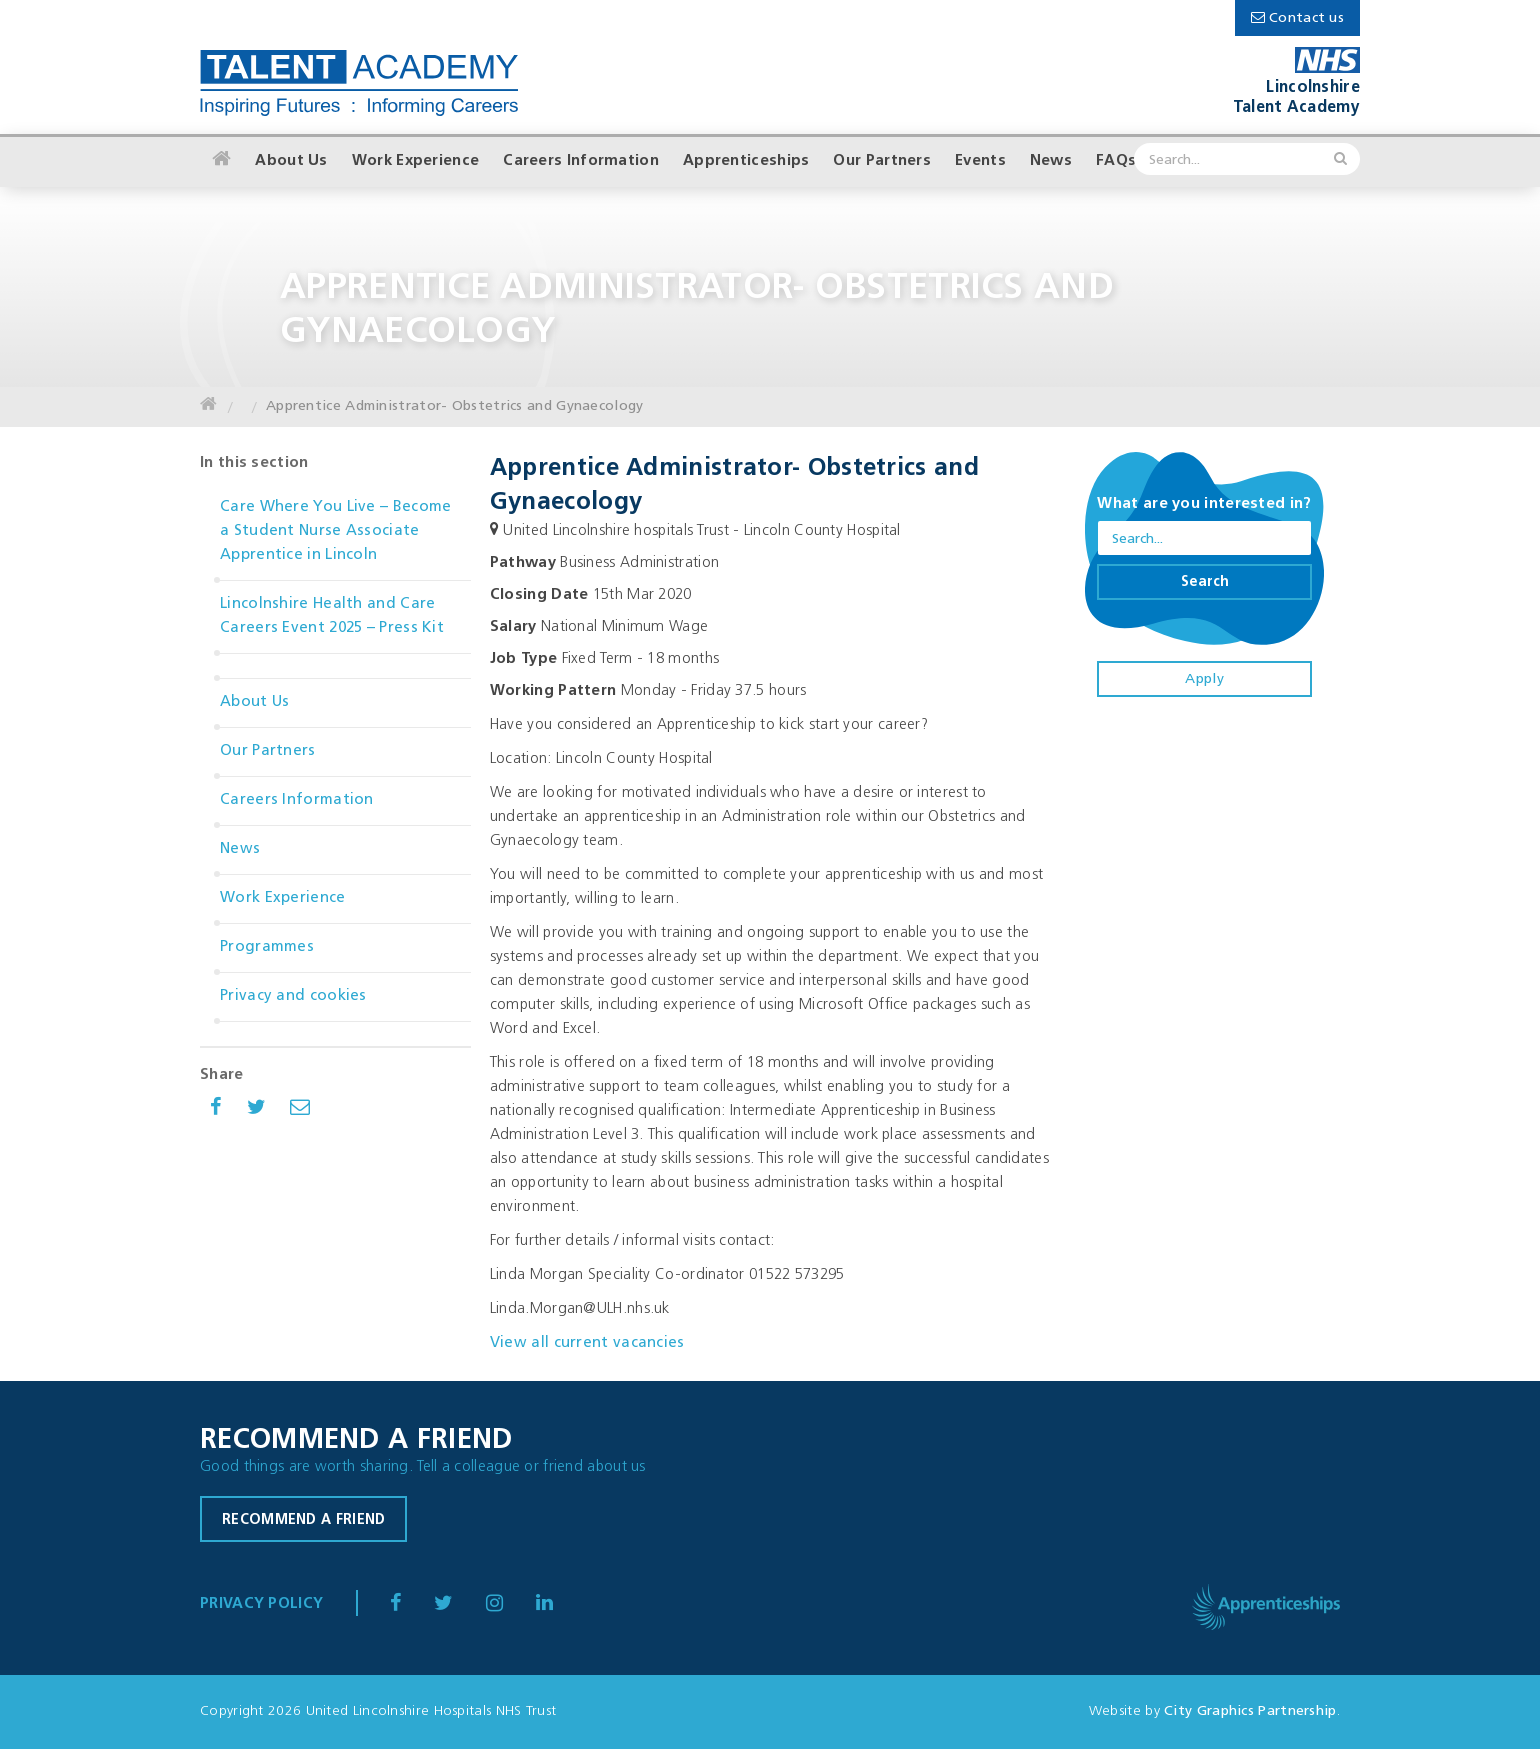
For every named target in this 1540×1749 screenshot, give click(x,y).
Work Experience (416, 161)
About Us (291, 161)
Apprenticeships (746, 161)
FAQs (1116, 161)
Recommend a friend (303, 1520)
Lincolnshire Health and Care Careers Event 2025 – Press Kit (332, 616)
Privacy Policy (261, 1604)
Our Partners (882, 161)
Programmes (267, 947)
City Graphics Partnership (1250, 1711)
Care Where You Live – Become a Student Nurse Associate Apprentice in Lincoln (335, 531)
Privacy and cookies (293, 996)
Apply (1204, 679)
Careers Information (581, 161)
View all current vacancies (587, 1343)
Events (980, 161)
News (1051, 161)
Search (1205, 582)
